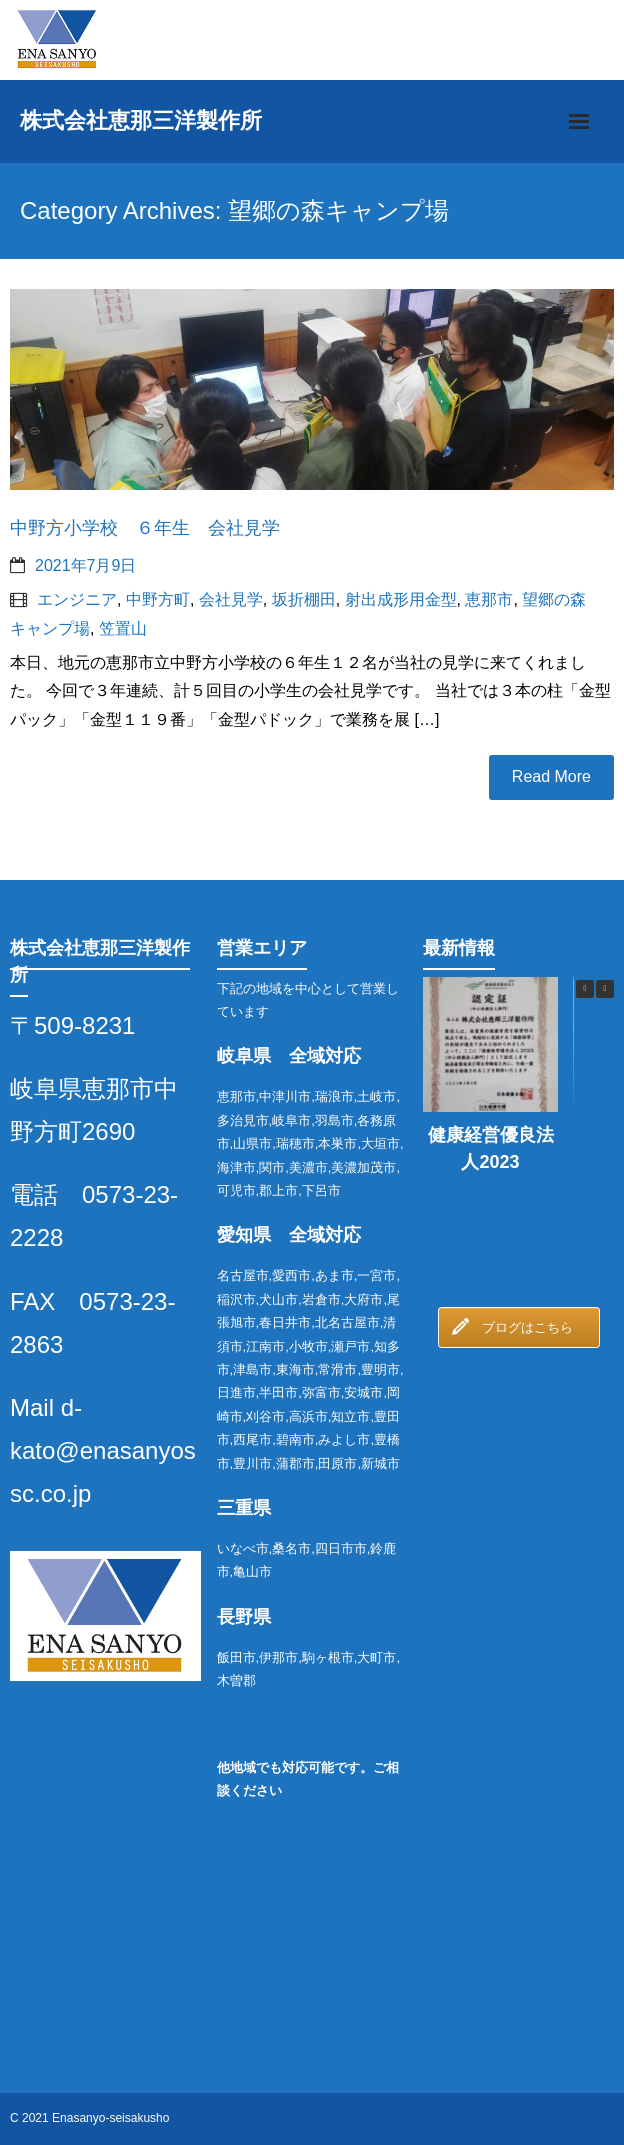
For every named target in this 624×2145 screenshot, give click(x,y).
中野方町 (158, 599)
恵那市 (489, 599)
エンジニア (77, 599)
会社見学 (231, 599)
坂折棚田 (304, 599)
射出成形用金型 (401, 599)
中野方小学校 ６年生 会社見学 (145, 528)
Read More (551, 776)
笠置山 (123, 628)
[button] (605, 989)
